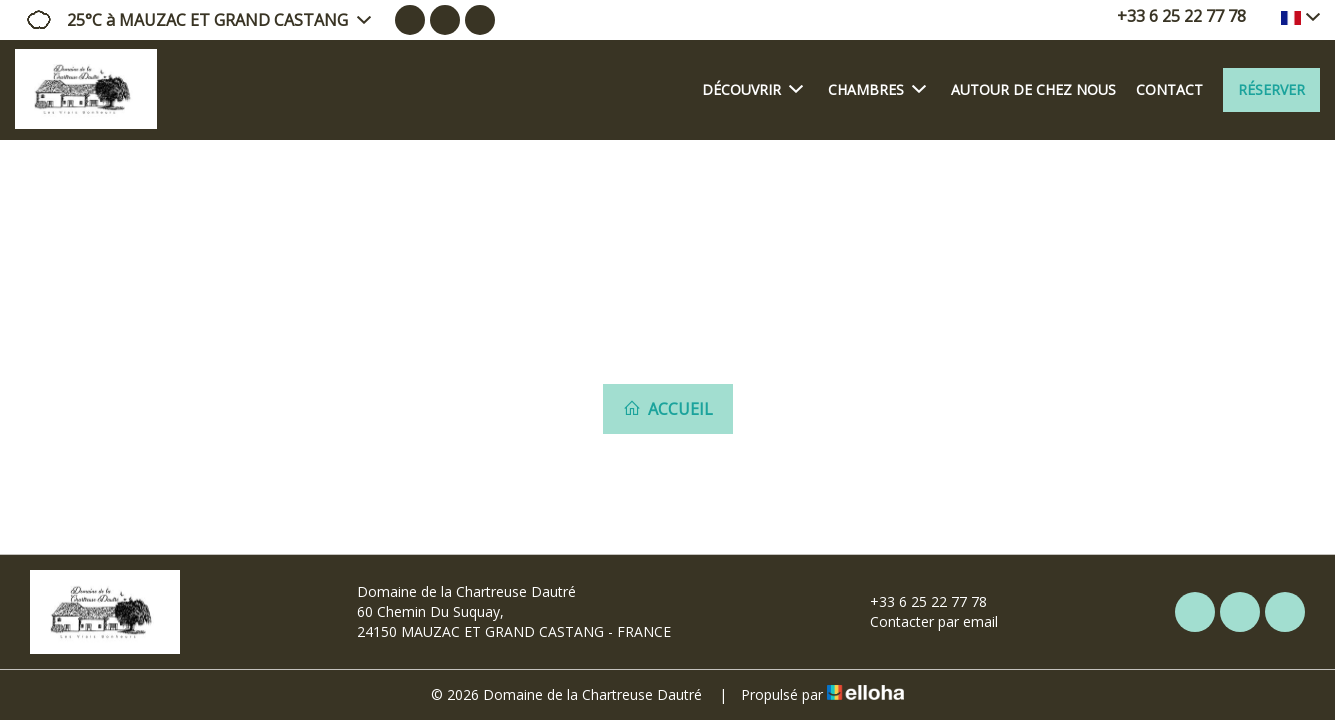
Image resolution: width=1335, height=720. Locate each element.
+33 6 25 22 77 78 (917, 601)
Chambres (877, 89)
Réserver (1271, 89)
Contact (1169, 89)
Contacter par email (922, 621)
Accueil (668, 409)
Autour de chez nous (1033, 89)
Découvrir (752, 89)
